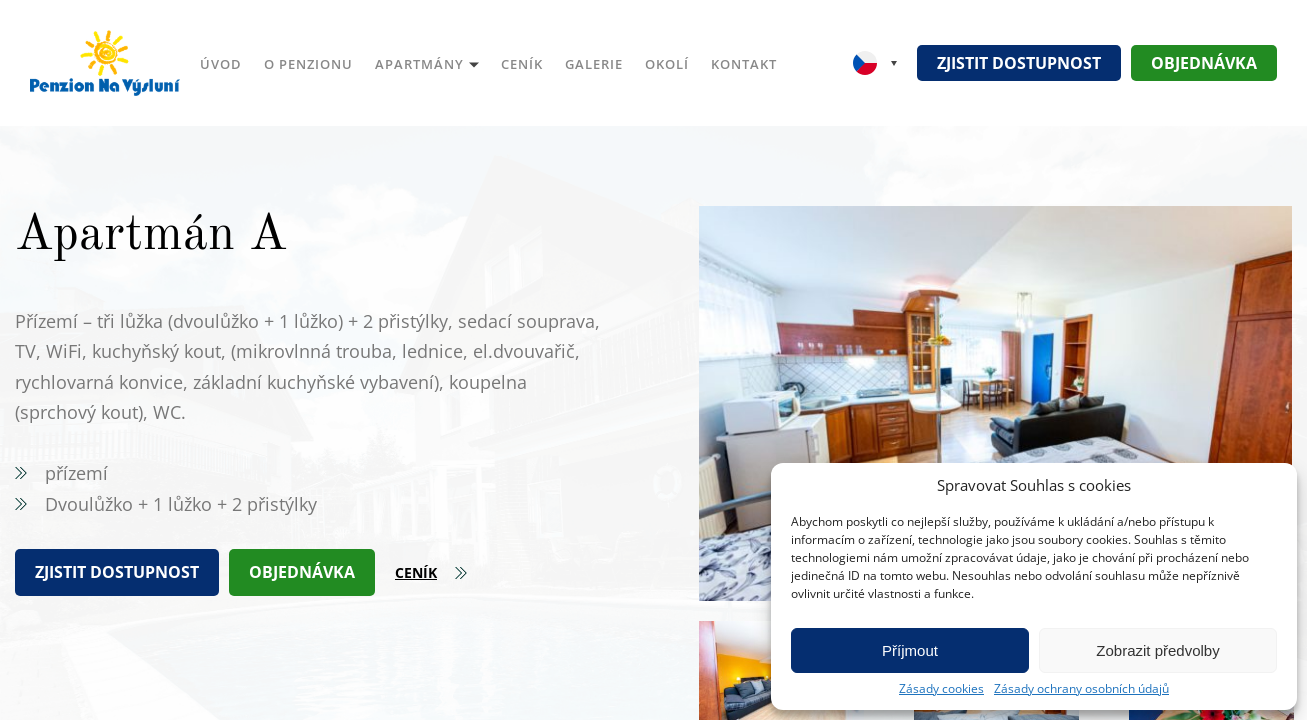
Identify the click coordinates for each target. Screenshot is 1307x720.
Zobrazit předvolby (1157, 650)
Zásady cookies (941, 689)
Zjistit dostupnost (1019, 63)
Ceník (416, 572)
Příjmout (910, 650)
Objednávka (1204, 63)
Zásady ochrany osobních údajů (1081, 689)
